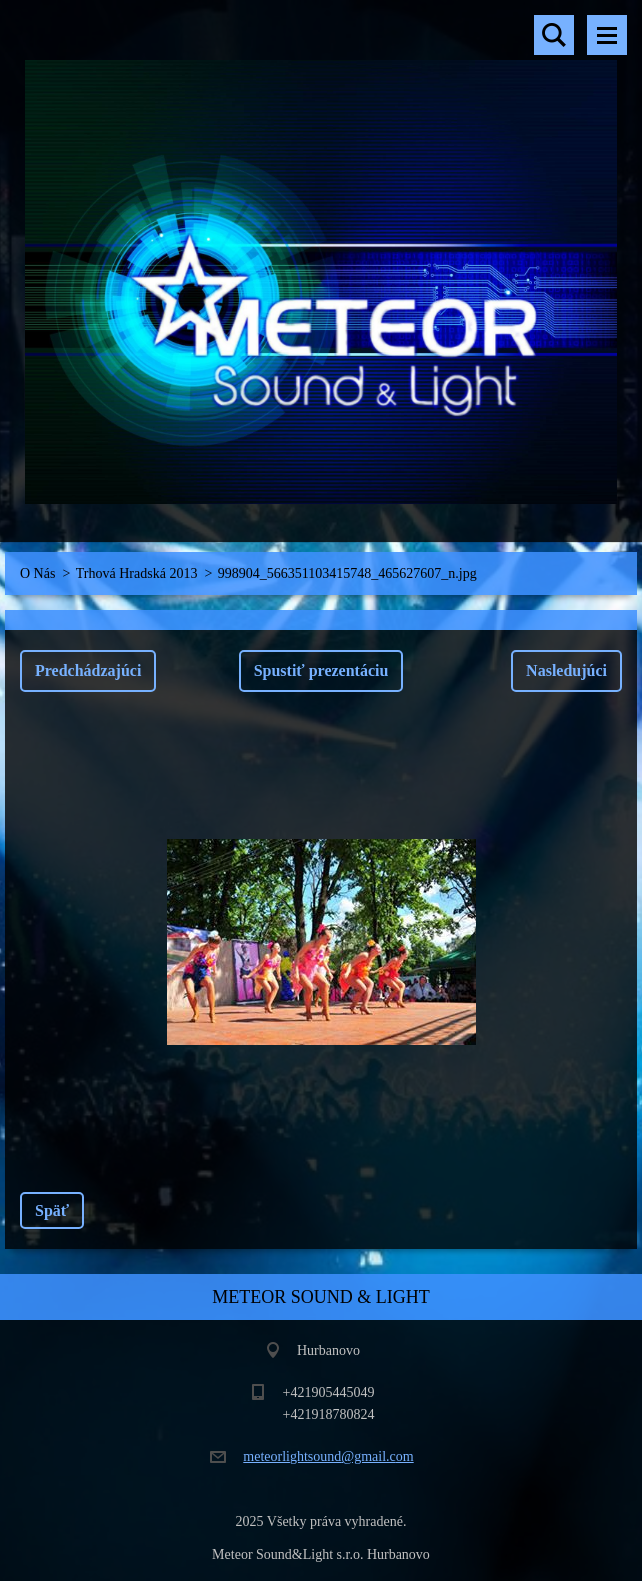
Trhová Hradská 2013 (137, 573)
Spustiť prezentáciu (321, 670)
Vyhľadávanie (554, 35)
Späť (52, 1210)
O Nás (37, 573)
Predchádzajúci (88, 670)
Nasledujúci (566, 670)
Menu (607, 35)
